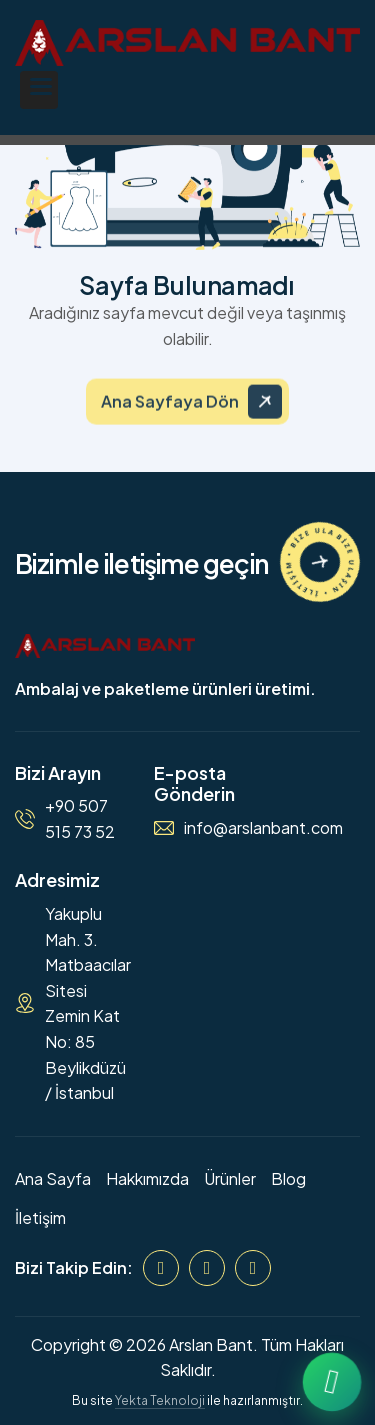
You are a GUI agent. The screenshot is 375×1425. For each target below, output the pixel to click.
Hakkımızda (147, 1178)
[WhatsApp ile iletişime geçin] (332, 1382)
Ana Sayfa (53, 1178)
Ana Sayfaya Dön (170, 413)
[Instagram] (207, 1268)
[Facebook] (161, 1268)
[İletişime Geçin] (320, 562)
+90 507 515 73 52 (80, 818)
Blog (288, 1178)
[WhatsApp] (253, 1268)
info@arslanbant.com (263, 827)
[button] (39, 90)
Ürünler (230, 1178)
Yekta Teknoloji (160, 1400)
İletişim (40, 1217)
